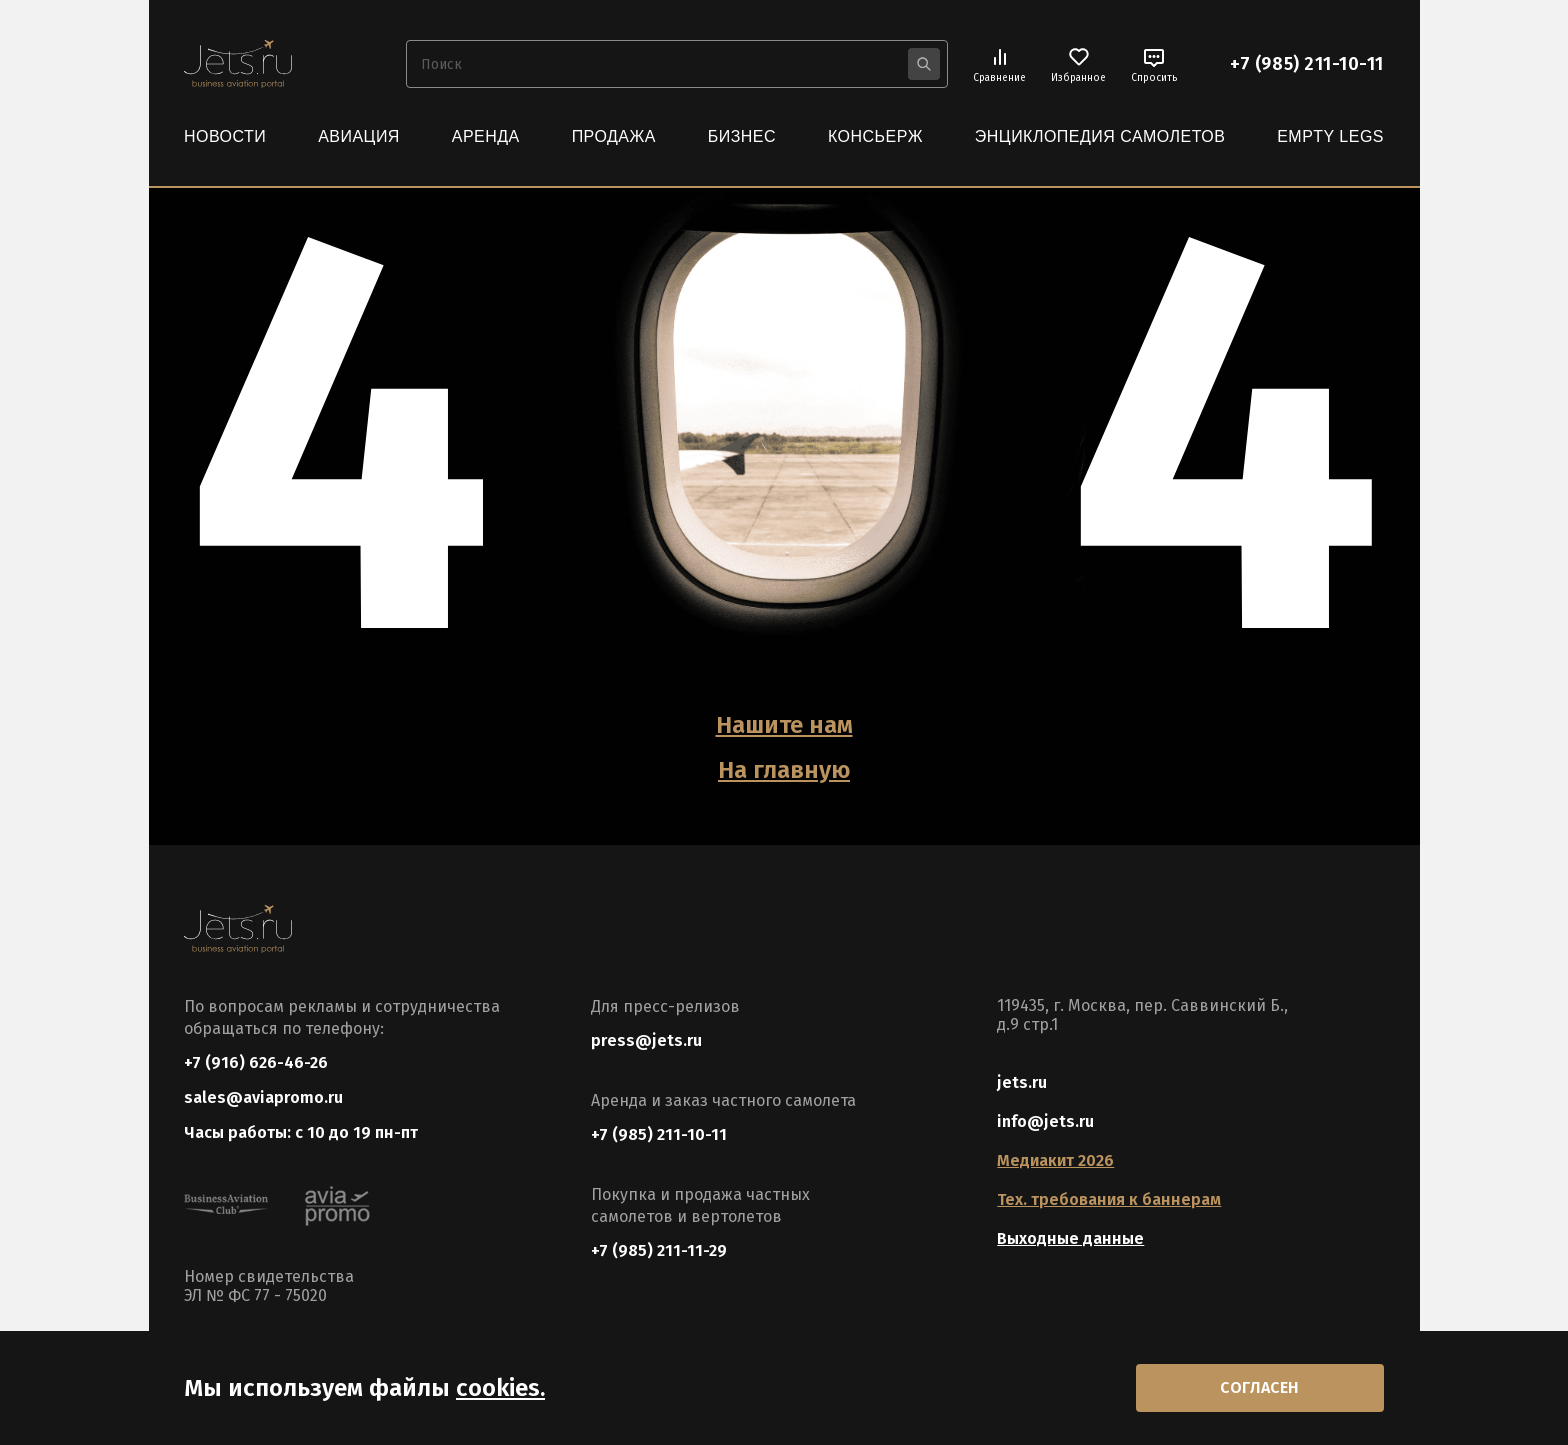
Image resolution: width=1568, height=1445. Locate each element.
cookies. (500, 1388)
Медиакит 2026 (1055, 1160)
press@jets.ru (646, 1040)
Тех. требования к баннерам (1109, 1199)
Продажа (614, 136)
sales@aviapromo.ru (263, 1097)
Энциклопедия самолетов (1100, 136)
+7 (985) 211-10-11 (1307, 64)
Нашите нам (784, 725)
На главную (784, 770)
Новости (225, 136)
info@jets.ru (1045, 1121)
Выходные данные (1070, 1238)
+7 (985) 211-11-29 (659, 1250)
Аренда (486, 136)
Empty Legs (1330, 136)
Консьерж (875, 136)
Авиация (359, 136)
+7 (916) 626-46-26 (256, 1062)
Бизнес (742, 136)
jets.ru (1022, 1082)
